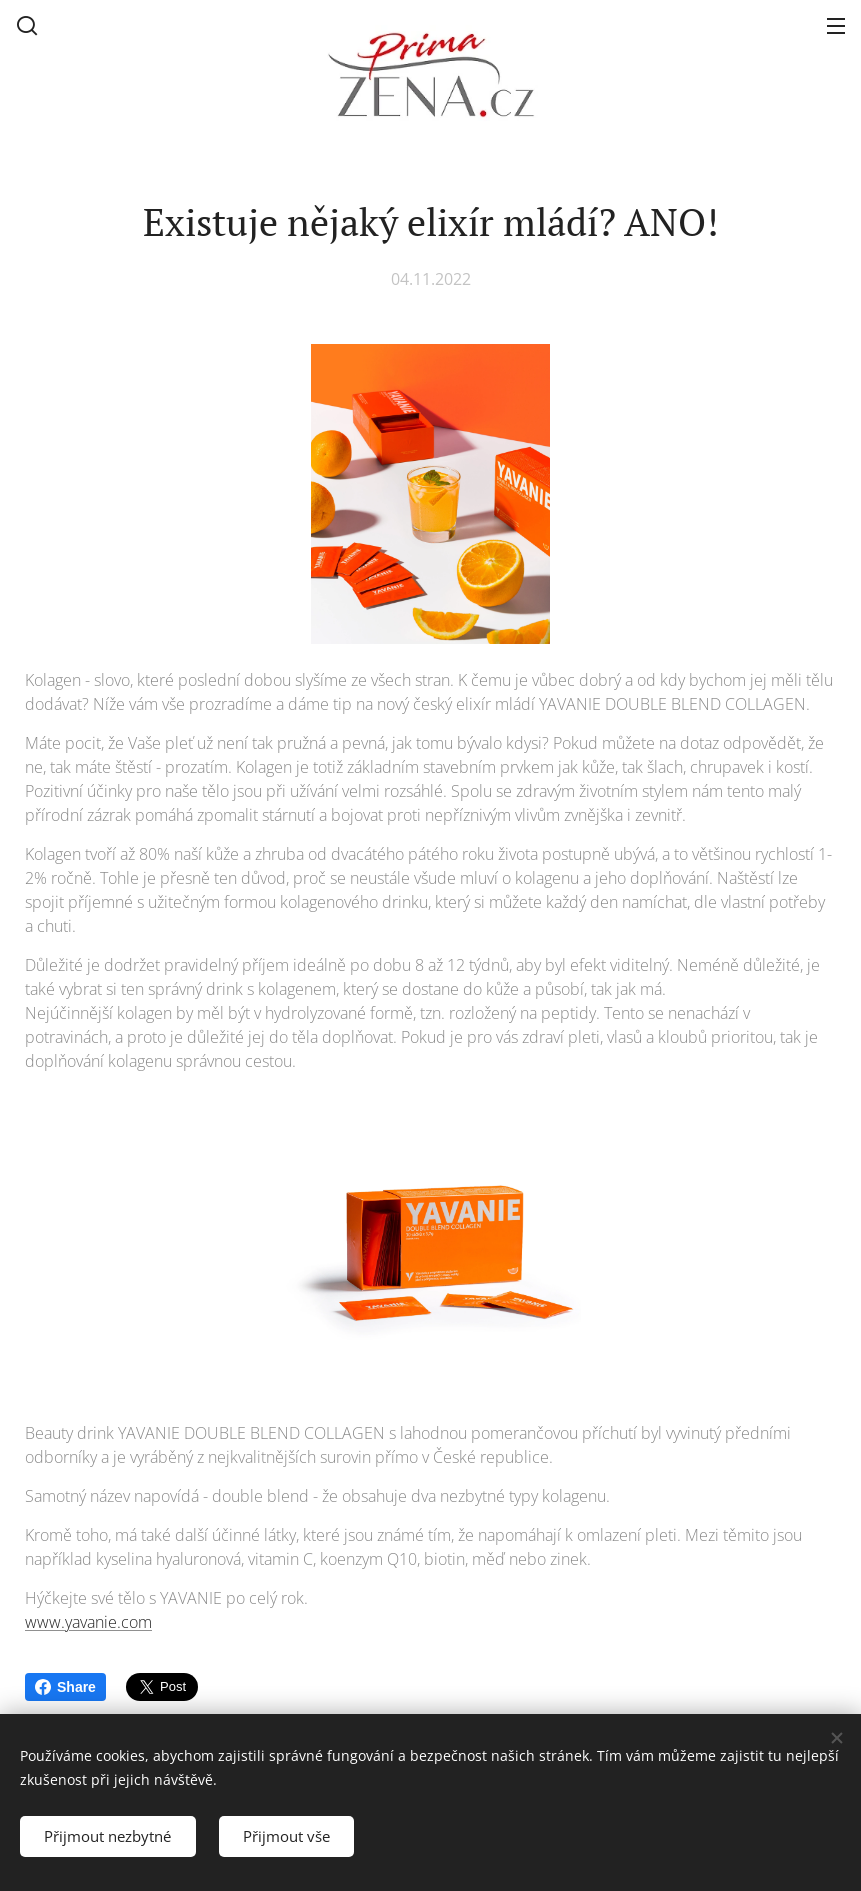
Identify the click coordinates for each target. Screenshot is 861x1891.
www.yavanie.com (88, 1622)
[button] (27, 25)
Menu (836, 26)
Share (65, 1687)
